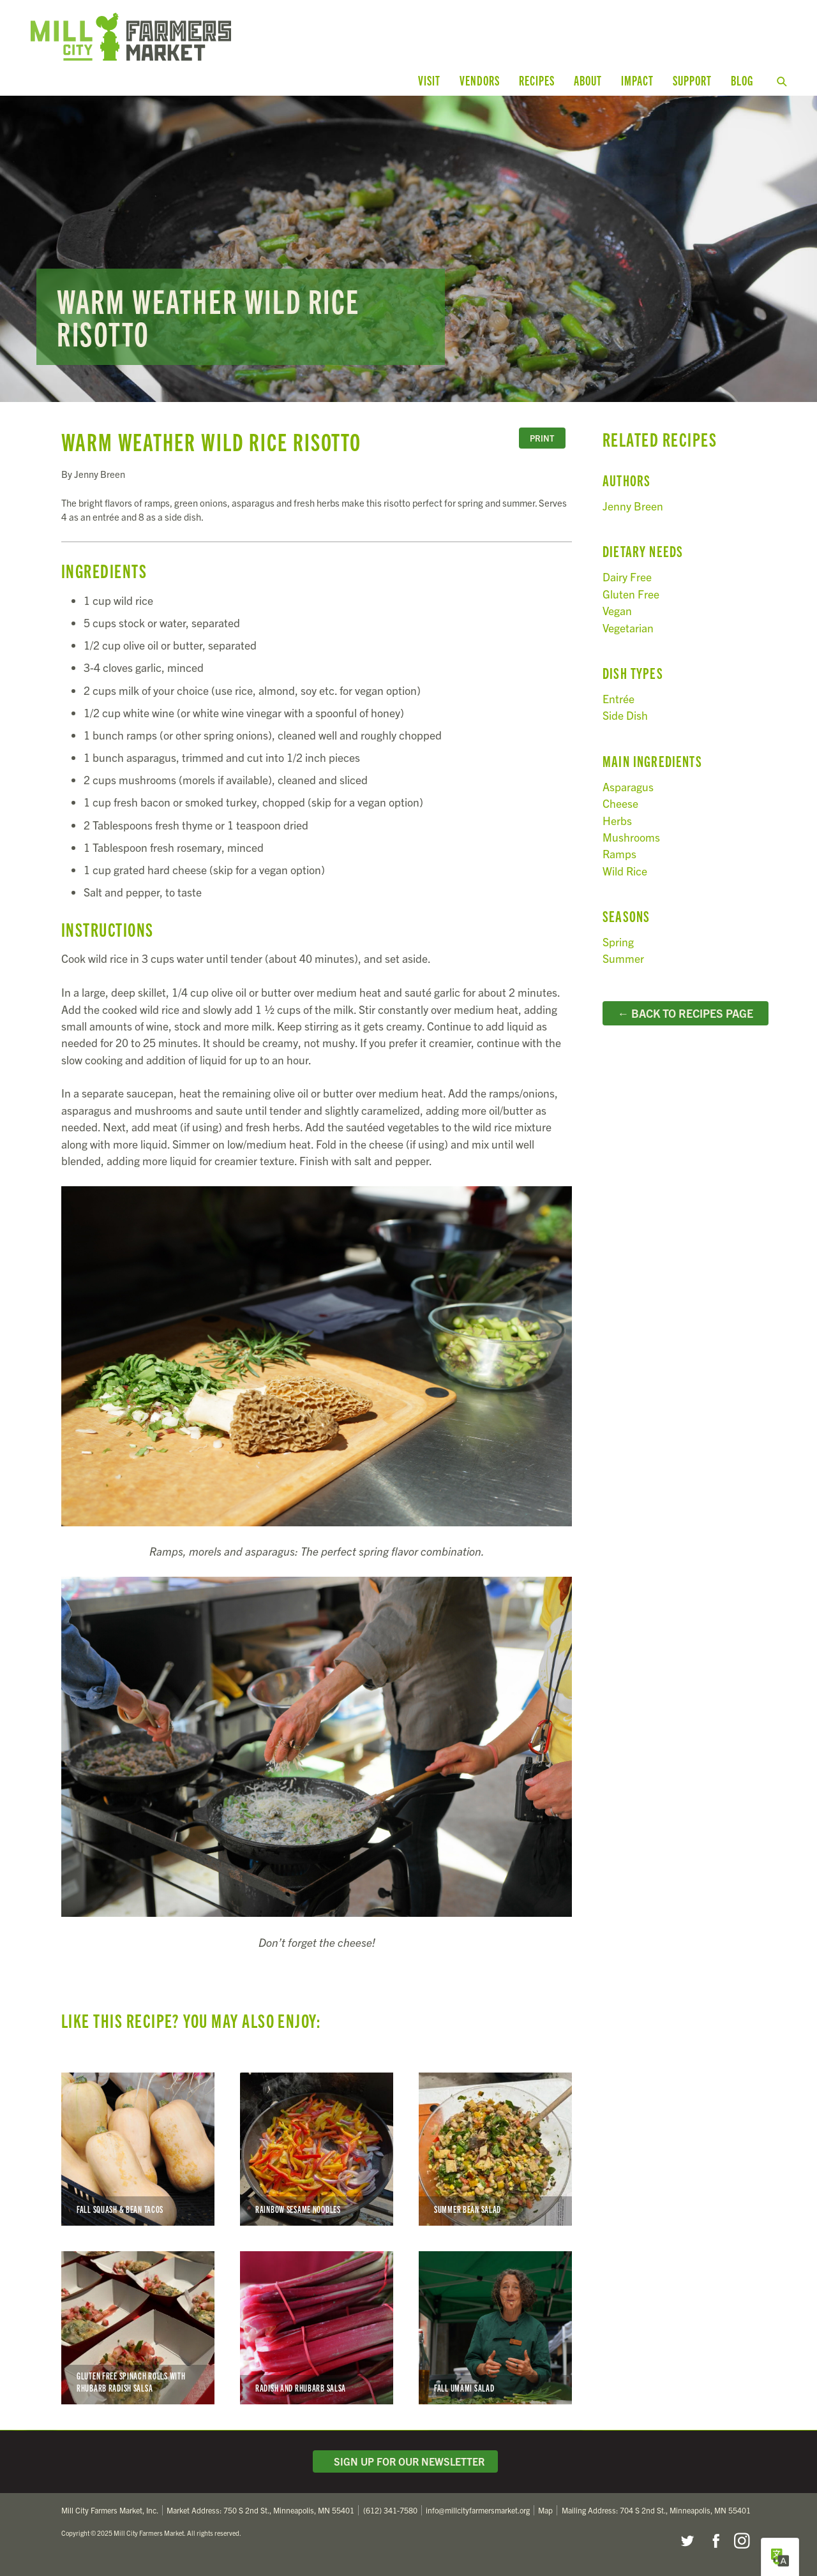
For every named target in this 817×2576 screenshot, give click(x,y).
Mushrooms (631, 837)
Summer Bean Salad (495, 2149)
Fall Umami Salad (495, 2327)
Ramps (619, 853)
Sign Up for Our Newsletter (405, 2461)
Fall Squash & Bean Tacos (137, 2149)
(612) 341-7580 (390, 2510)
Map (545, 2510)
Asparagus (628, 786)
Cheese (620, 803)
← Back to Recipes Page (685, 1013)
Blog (742, 80)
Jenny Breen (633, 505)
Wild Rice (625, 870)
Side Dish (625, 715)
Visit (429, 80)
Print (542, 438)
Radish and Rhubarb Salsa (316, 2327)
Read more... (408, 249)
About (588, 80)
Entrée (618, 698)
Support (692, 80)
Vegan (617, 610)
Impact (637, 80)
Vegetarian (628, 627)
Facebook (714, 2541)
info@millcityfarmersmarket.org (478, 2510)
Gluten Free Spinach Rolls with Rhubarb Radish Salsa (137, 2327)
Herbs (617, 820)
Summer (623, 958)
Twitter (687, 2541)
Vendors (480, 80)
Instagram (741, 2541)
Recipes (537, 80)
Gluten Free (631, 593)
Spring (618, 941)
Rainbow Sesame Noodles (316, 2149)
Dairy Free (627, 576)
